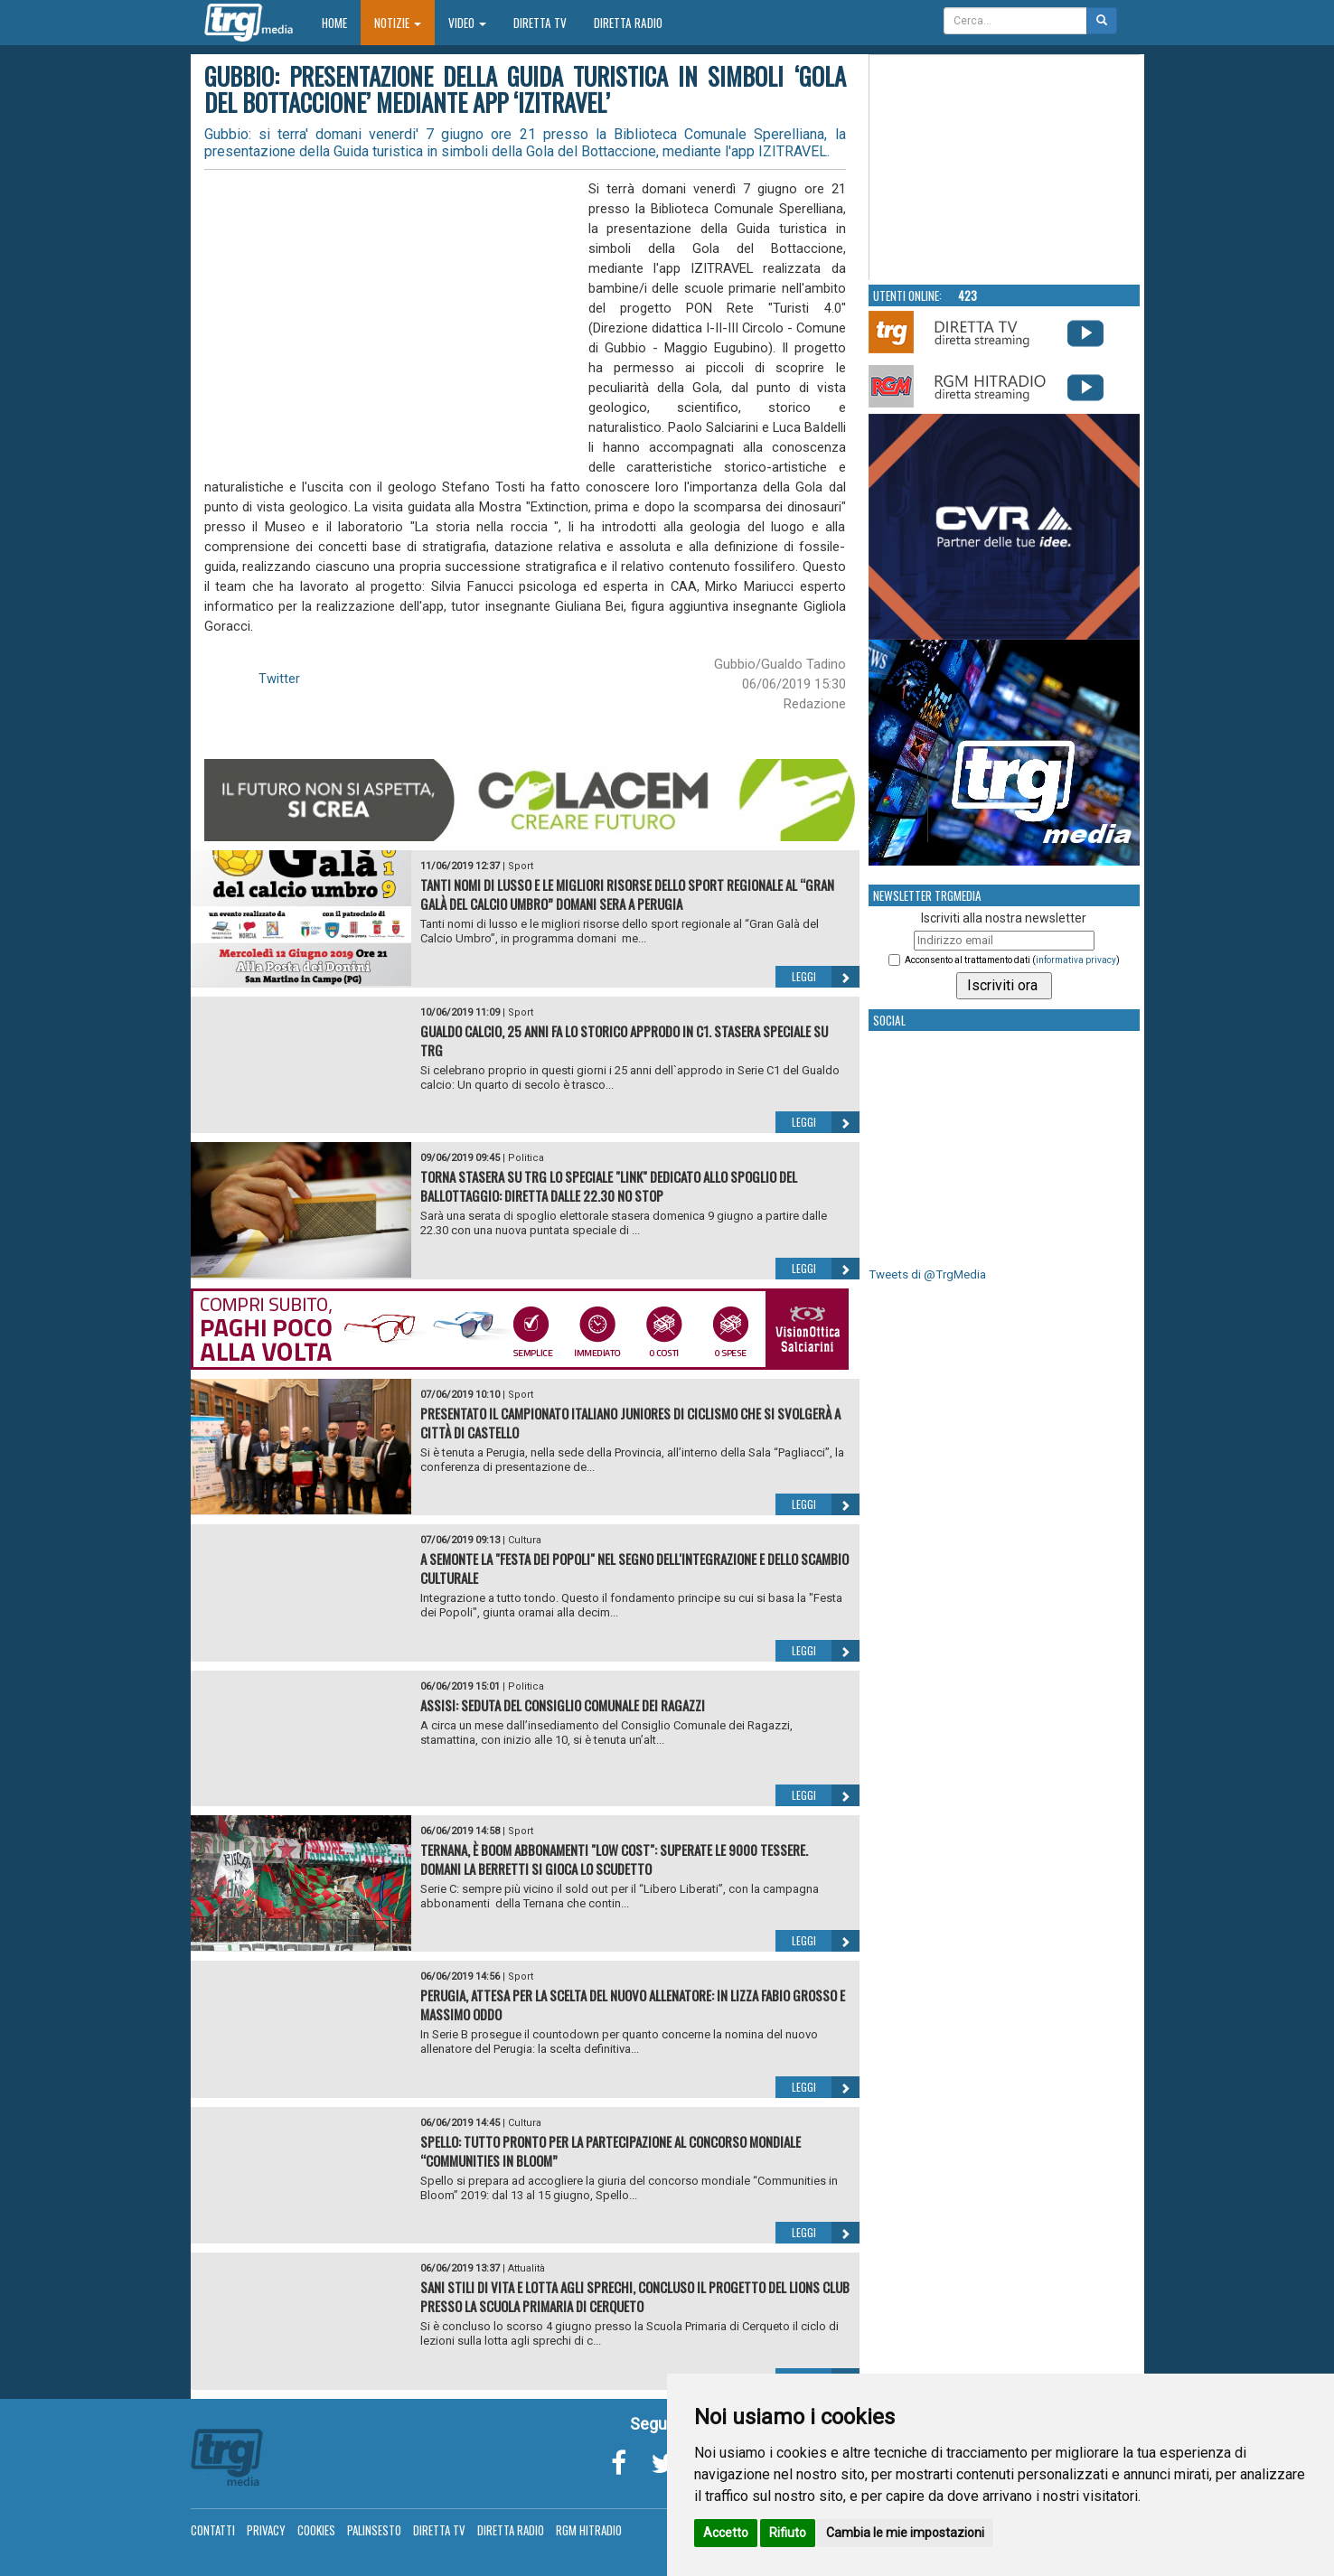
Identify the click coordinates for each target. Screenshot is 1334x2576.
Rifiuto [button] (787, 2532)
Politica (526, 1158)
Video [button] (467, 23)
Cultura (524, 1540)
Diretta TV (540, 23)
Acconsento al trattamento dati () (1012, 960)
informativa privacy (1076, 960)
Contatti (213, 2530)
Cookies (316, 2530)
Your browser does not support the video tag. (1005, 168)
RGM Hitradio (589, 2530)
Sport (520, 866)
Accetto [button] (725, 2532)
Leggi (826, 977)
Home (341, 22)
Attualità (526, 2268)
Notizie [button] (397, 23)
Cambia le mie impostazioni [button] (905, 2532)
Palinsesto (374, 2530)
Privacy (266, 2530)
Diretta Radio (628, 23)
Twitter (279, 678)
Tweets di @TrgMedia (927, 1274)
